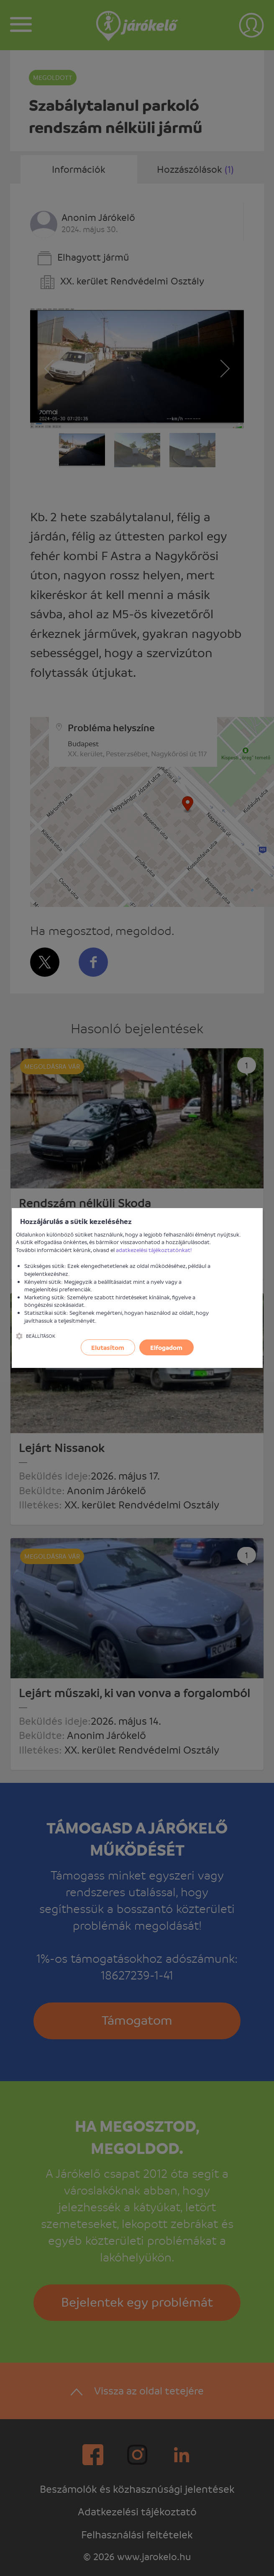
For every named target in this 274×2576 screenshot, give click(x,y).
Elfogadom (166, 1347)
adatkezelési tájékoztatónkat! (154, 1249)
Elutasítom (107, 1347)
